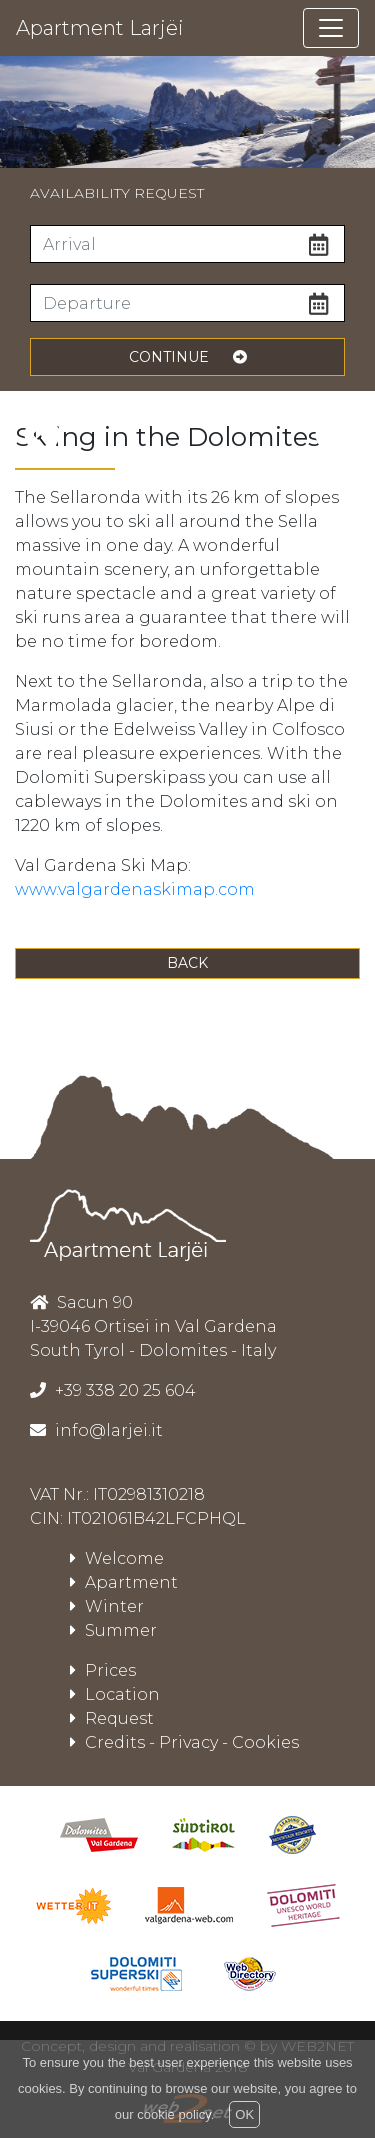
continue (188, 357)
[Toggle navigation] (331, 28)
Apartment (124, 1582)
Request (112, 1718)
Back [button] (187, 963)
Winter (107, 1606)
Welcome (117, 1558)
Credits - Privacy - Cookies (184, 1742)
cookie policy (173, 2114)
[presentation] (42, 434)
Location (115, 1694)
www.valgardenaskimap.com (135, 889)
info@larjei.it (107, 1430)
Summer (113, 1630)
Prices (103, 1670)
